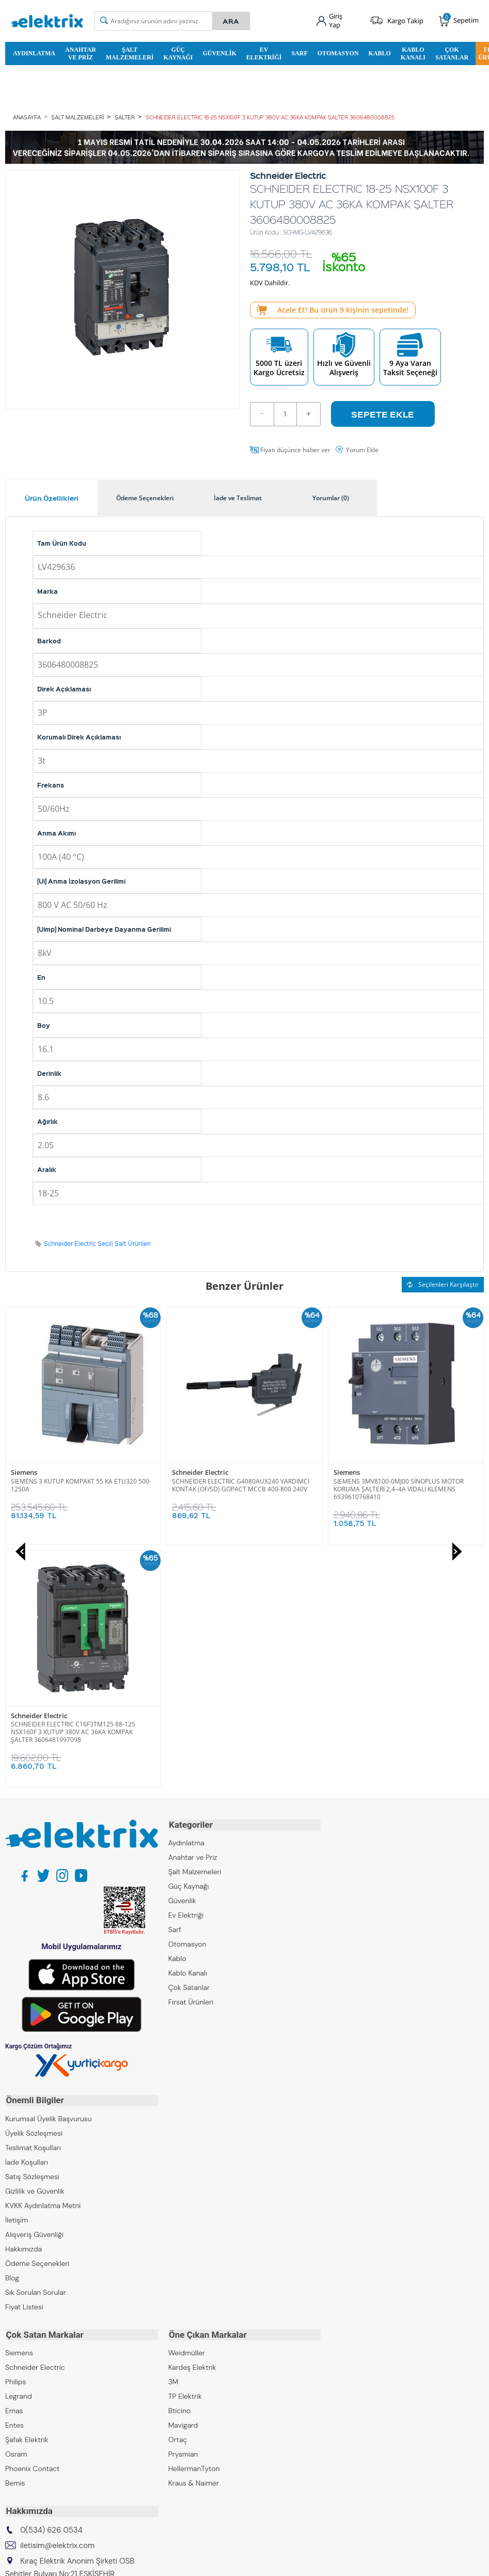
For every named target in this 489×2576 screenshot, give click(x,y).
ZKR (11, 2432)
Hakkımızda (23, 2003)
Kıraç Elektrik (26, 2374)
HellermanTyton (194, 2222)
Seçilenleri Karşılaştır (443, 1283)
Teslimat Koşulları (33, 1902)
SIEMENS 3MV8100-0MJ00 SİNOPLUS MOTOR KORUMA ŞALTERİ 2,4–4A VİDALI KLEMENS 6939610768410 (237, 1488)
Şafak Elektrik (27, 2193)
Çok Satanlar (451, 53)
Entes (14, 2179)
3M (173, 2135)
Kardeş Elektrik (192, 2121)
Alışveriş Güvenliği (34, 1989)
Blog (12, 2032)
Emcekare (21, 2446)
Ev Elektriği (264, 53)
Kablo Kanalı (413, 53)
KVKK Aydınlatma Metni (43, 1960)
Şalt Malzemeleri (130, 53)
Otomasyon (338, 53)
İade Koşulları (26, 1916)
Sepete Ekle (382, 413)
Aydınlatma (34, 53)
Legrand (18, 2150)
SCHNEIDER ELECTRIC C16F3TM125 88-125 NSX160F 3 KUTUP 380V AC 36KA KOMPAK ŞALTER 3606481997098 (396, 1488)
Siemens (185, 1472)
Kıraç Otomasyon (33, 2403)
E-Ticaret (213, 2562)
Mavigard (183, 2179)
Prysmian (183, 2208)
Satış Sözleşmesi (32, 1931)
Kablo (380, 53)
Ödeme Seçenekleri (37, 2018)
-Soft (190, 2562)
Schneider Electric (39, 1472)
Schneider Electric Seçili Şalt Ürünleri (97, 1243)
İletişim (16, 1974)
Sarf (299, 53)
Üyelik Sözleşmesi (33, 1887)
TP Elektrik (185, 2150)
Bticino (179, 2164)
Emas (14, 2164)
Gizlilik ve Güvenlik (35, 1945)
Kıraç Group (24, 2360)
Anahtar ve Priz (80, 53)
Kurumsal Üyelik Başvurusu (48, 1873)
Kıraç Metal (23, 2389)
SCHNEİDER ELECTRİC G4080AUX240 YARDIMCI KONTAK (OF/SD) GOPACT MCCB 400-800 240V (79, 1484)
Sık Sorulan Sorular (35, 2046)
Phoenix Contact (32, 2222)
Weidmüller (186, 2106)
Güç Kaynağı (178, 53)
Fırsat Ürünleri (191, 1758)
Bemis (15, 2237)
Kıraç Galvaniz (28, 2418)
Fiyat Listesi (24, 2061)
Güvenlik (219, 53)
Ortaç (177, 2193)
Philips (15, 2135)
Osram (16, 2208)
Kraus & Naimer (193, 2237)
